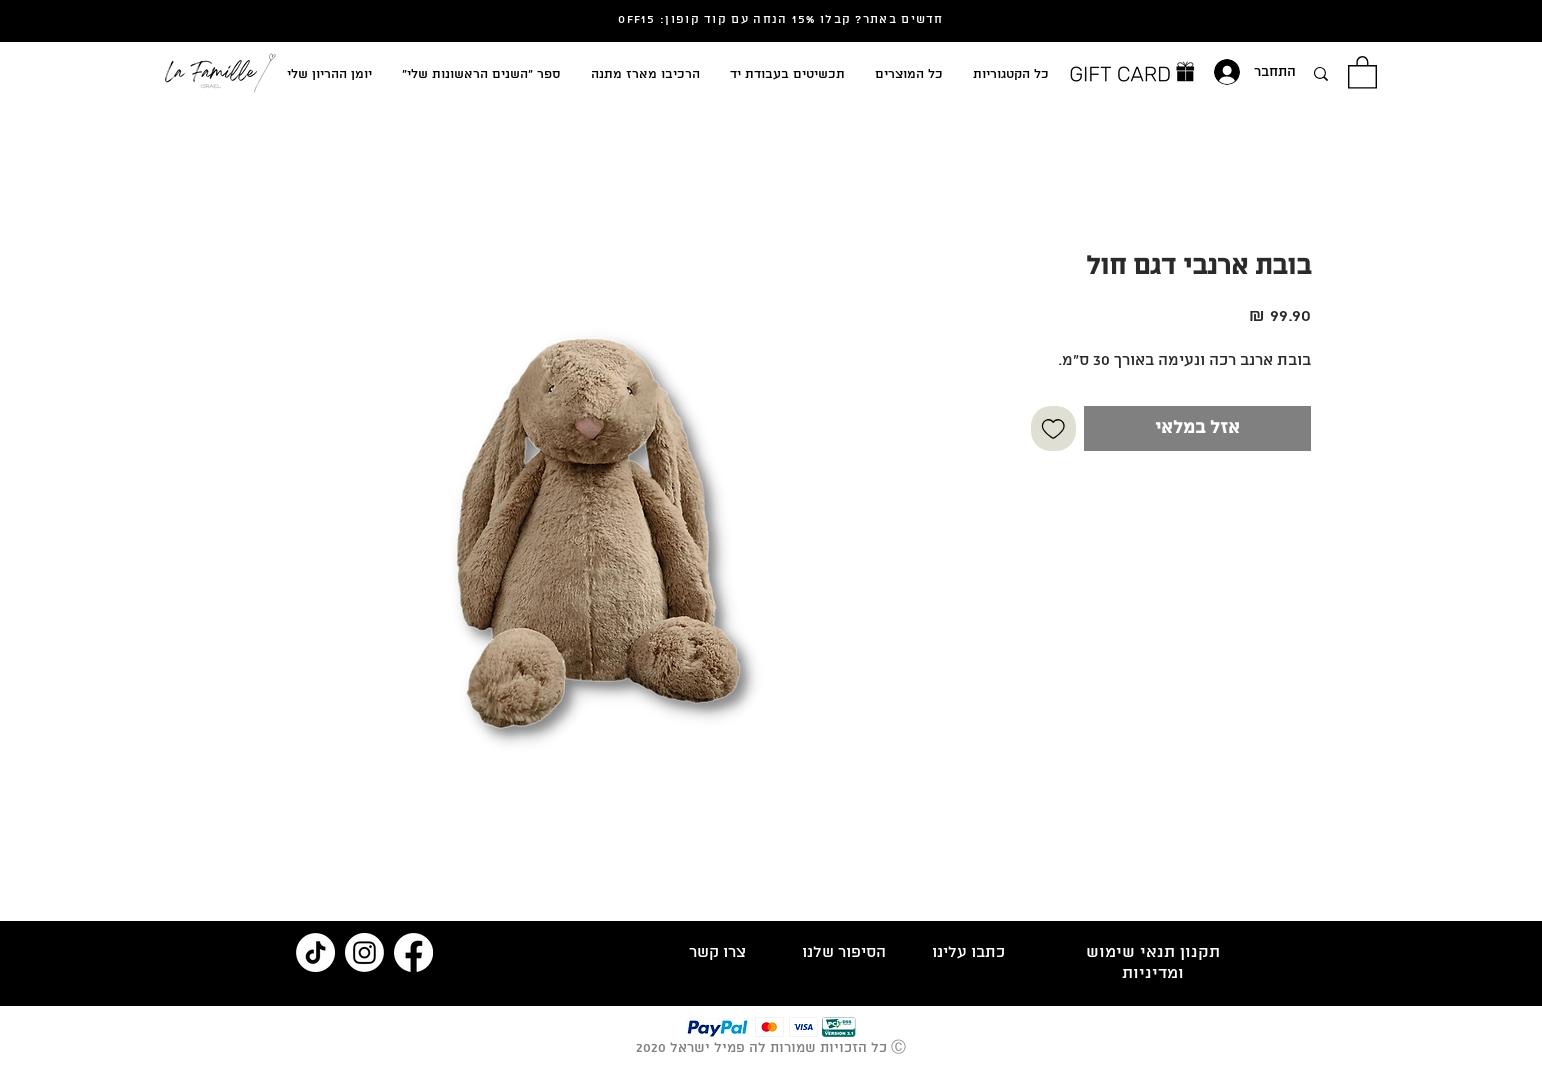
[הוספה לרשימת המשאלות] (1053, 428)
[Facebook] (413, 952)
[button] (1362, 71)
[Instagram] (364, 952)
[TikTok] (315, 952)
